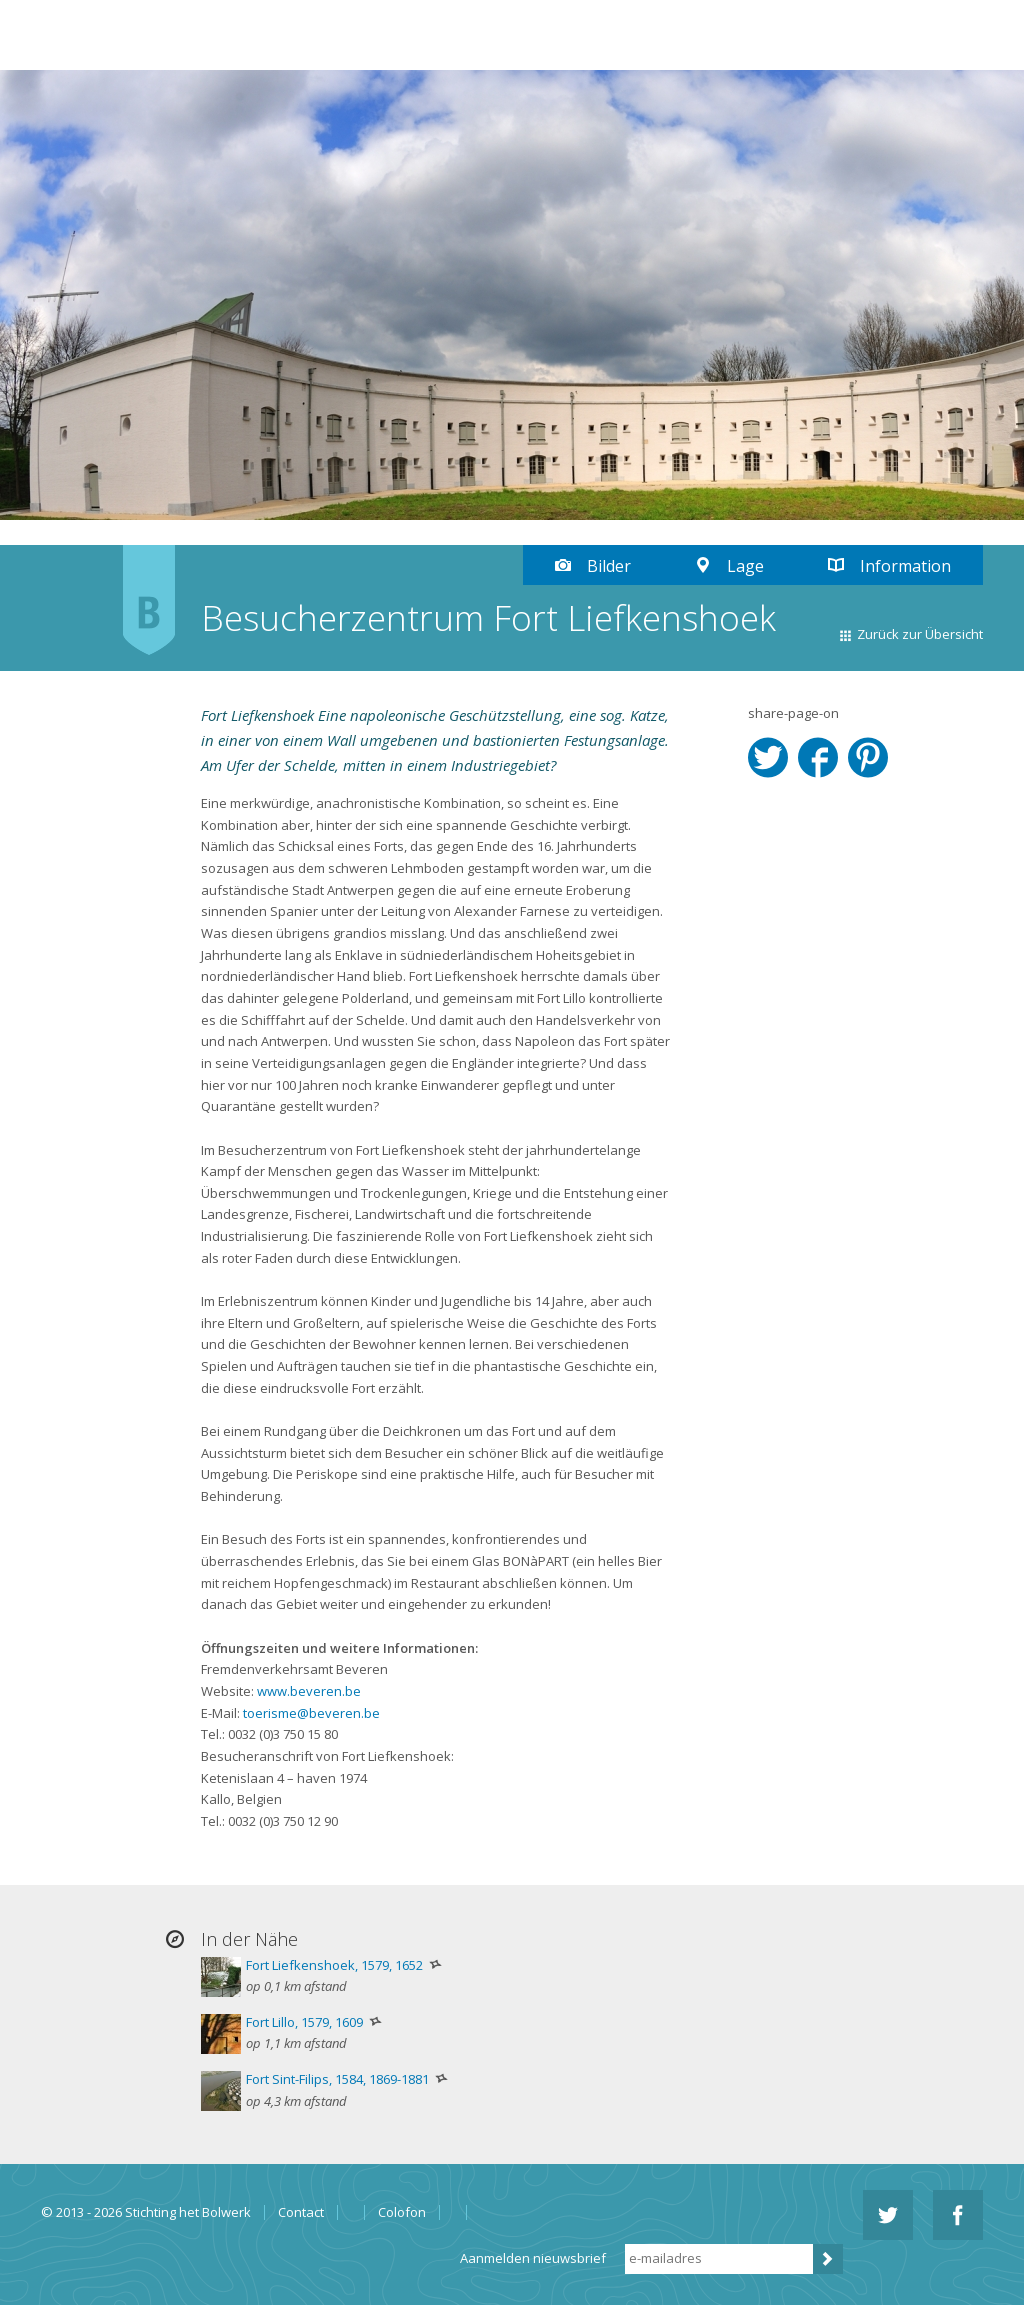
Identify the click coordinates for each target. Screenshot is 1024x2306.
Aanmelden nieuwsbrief (533, 2258)
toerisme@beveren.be (311, 1713)
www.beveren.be (309, 1691)
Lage (745, 566)
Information (905, 566)
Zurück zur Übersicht (920, 634)
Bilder (609, 566)
